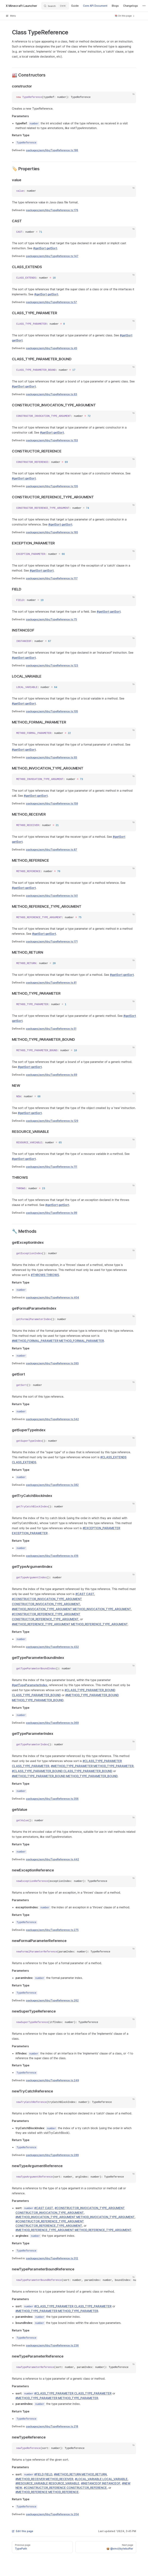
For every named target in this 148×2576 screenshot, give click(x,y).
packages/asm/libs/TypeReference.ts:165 (52, 532)
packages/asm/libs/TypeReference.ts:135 (52, 486)
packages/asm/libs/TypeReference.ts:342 (52, 1419)
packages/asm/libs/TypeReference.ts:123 (52, 665)
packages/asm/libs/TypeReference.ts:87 (51, 849)
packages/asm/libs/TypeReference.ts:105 (52, 711)
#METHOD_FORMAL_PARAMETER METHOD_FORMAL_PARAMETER (58, 1341)
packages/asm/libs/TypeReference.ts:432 (52, 1646)
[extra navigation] (144, 6)
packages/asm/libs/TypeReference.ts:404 (52, 1297)
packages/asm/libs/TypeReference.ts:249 (52, 2080)
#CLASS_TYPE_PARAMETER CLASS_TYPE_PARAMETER (73, 2306)
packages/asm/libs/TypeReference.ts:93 (51, 757)
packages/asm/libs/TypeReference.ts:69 (51, 1074)
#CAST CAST (84, 1594)
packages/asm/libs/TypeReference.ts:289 (52, 2155)
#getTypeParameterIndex (29, 1685)
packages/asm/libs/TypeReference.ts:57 (51, 302)
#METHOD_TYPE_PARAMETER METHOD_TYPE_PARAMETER (92, 1766)
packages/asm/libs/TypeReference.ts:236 (52, 2345)
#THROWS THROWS (45, 1275)
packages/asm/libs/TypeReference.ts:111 (51, 1166)
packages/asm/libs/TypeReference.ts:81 (51, 982)
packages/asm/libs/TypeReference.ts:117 (52, 578)
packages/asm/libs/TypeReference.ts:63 (51, 394)
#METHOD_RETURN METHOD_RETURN (80, 2474)
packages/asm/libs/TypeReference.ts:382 (52, 1484)
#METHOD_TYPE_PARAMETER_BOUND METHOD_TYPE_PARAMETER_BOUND (65, 1776)
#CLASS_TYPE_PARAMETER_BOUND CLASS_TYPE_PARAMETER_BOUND (62, 1771)
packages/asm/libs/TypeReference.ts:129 (52, 1120)
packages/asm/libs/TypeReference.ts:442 (52, 1859)
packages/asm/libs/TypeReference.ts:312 (52, 2258)
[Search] (55, 5)
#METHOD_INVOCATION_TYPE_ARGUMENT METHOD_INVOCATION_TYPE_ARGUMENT (71, 1609)
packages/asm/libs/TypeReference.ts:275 (52, 1929)
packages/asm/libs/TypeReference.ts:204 (52, 2514)
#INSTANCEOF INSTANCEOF (100, 2483)
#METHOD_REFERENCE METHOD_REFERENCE (47, 2492)
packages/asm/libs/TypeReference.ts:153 (52, 440)
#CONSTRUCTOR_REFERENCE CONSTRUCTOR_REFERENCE (65, 2487)
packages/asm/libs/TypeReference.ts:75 (51, 619)
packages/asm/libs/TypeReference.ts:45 (51, 348)
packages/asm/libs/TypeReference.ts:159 (52, 803)
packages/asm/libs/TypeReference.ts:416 (52, 1555)
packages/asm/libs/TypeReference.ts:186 (52, 150)
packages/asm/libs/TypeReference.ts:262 (52, 2000)
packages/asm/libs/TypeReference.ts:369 (52, 1722)
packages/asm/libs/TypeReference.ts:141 (52, 895)
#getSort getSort (45, 248)
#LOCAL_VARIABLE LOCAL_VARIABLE (101, 2479)
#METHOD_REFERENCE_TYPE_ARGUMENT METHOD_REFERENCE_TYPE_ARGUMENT (70, 1624)
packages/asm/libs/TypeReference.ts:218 (52, 2426)
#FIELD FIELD (43, 2474)
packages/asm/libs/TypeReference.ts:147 (52, 256)
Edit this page (22, 2531)
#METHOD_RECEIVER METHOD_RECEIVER (44, 2479)
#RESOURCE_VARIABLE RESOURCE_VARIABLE (47, 2483)
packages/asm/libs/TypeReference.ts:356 (52, 1798)
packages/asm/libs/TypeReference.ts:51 (51, 1028)
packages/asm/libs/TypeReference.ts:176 (52, 210)
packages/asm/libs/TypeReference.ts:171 (52, 941)
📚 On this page (125, 15)
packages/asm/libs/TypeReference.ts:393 (52, 1363)
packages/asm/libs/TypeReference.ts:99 (51, 1212)
